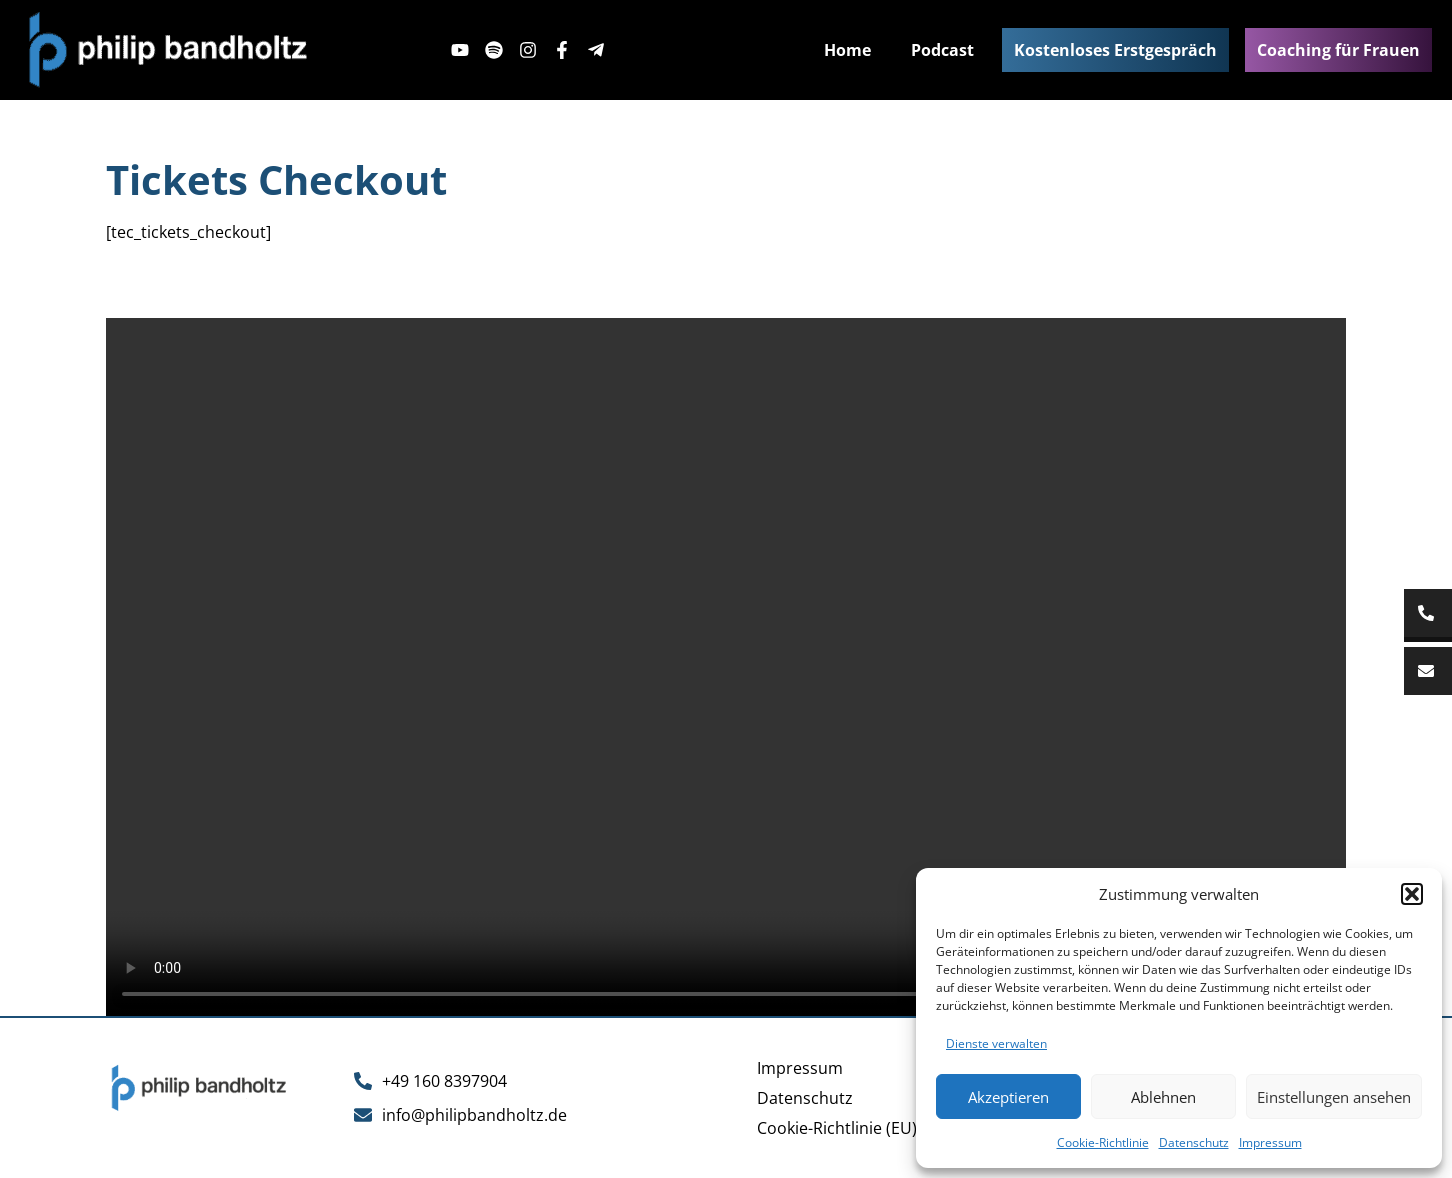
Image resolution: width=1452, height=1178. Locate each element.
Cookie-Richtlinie (1103, 1142)
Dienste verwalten (996, 1043)
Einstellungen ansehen (1334, 1097)
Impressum (1270, 1142)
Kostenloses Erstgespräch (1115, 50)
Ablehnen (1163, 1097)
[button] (1412, 894)
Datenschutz (1194, 1142)
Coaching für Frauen (1338, 50)
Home (847, 50)
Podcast (942, 50)
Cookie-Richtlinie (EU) (837, 1128)
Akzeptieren (1008, 1097)
